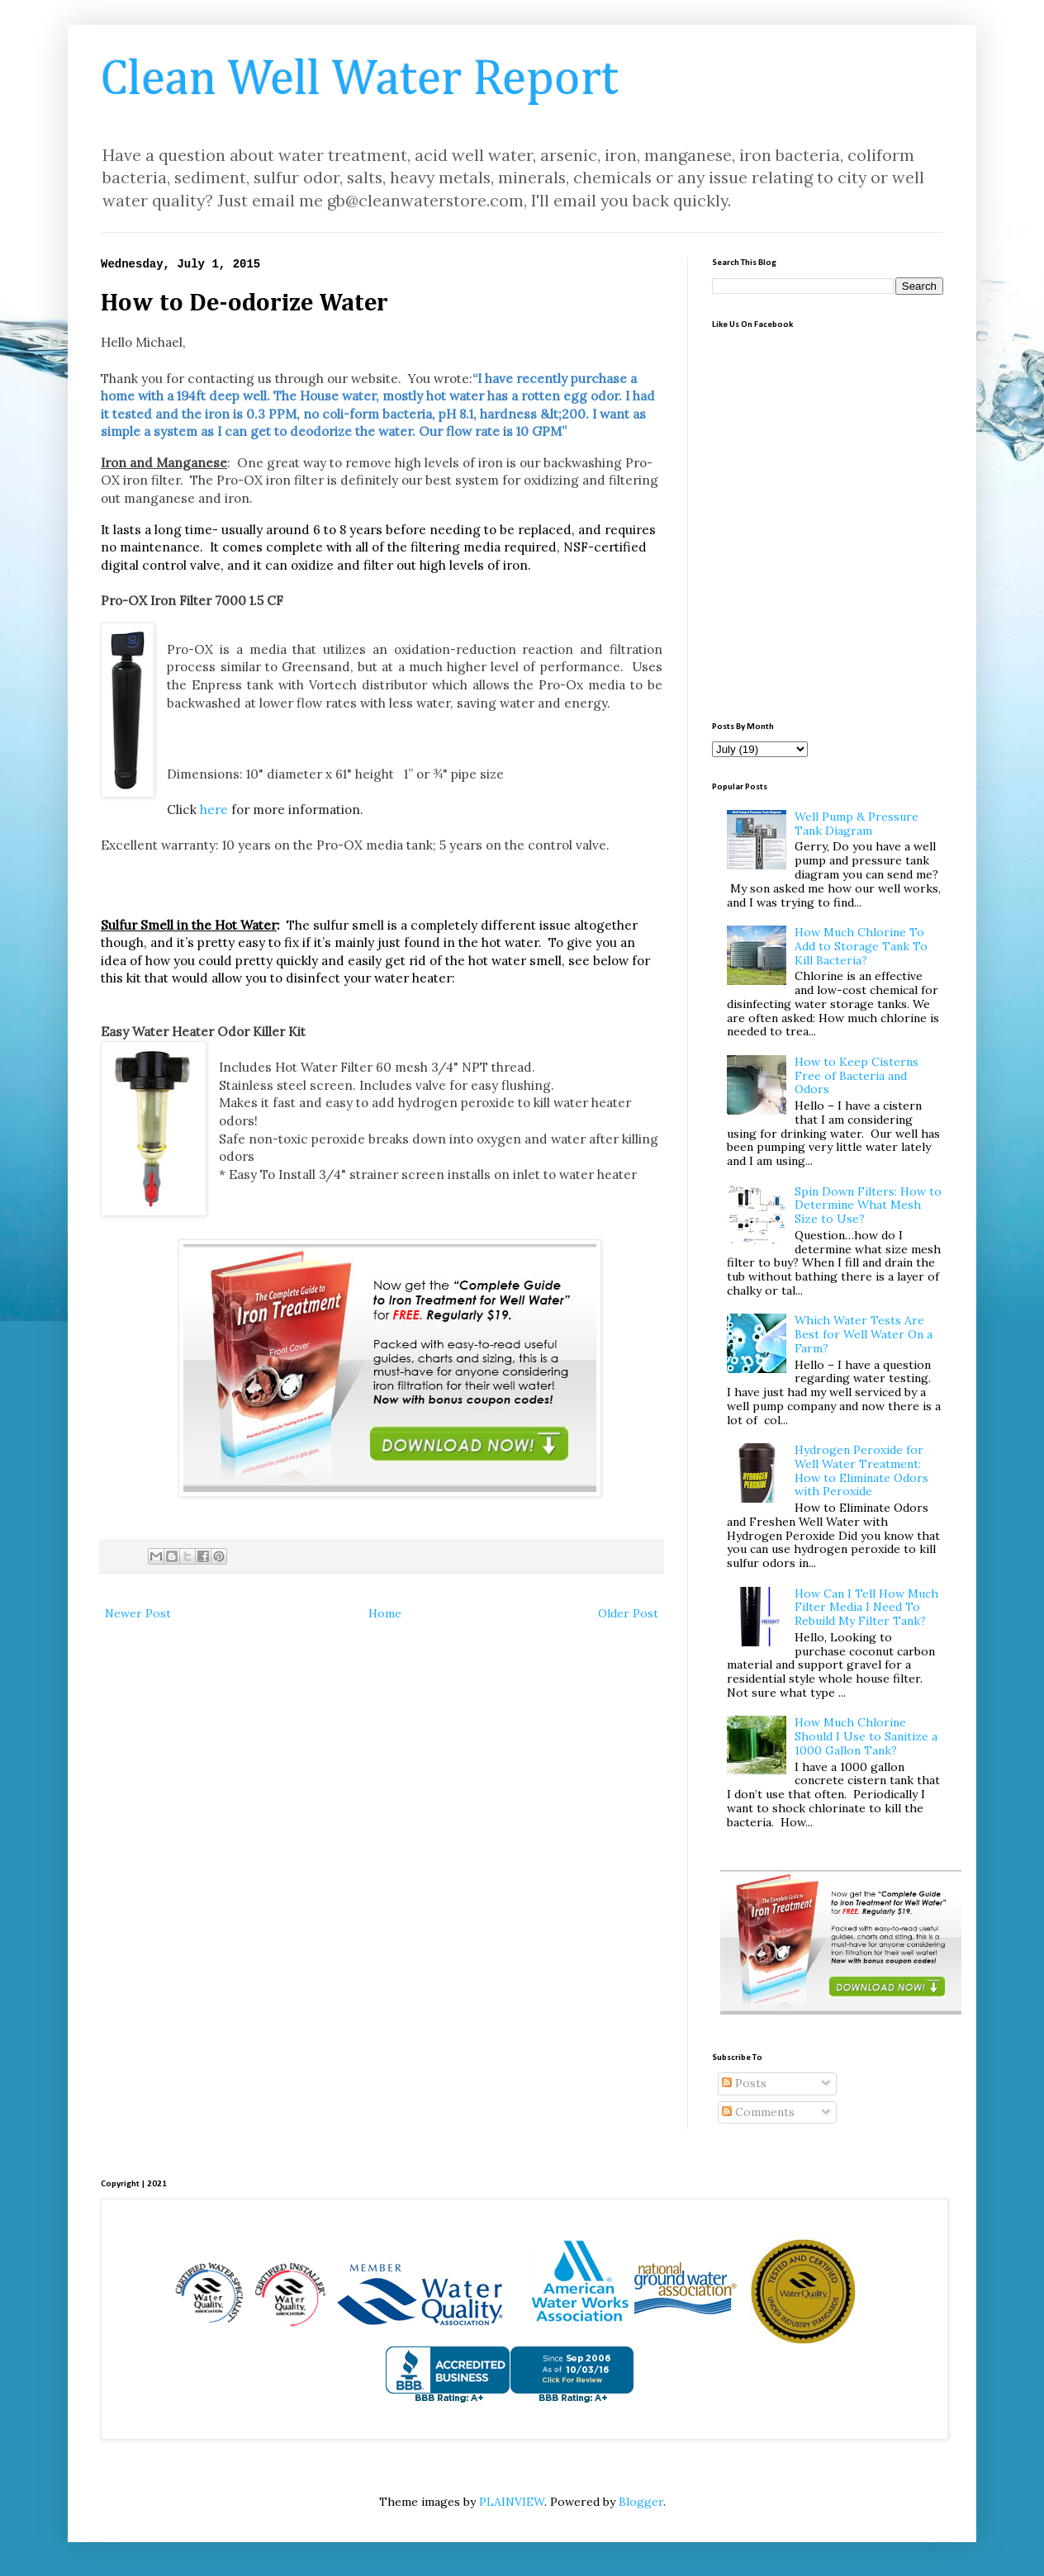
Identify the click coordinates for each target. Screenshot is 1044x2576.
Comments (758, 2112)
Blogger (641, 2501)
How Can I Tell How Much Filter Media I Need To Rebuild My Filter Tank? (866, 1607)
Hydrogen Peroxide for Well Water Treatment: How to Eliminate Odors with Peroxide (861, 1470)
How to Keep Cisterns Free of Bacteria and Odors (856, 1075)
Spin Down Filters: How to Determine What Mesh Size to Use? (868, 1205)
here (214, 809)
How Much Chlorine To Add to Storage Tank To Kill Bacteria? (861, 946)
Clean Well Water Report (360, 80)
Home (384, 1613)
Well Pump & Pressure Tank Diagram (856, 823)
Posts (744, 2083)
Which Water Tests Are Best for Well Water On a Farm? (863, 1334)
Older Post (628, 1613)
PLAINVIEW (511, 2501)
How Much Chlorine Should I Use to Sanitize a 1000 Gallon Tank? (866, 1736)
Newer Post (138, 1613)
